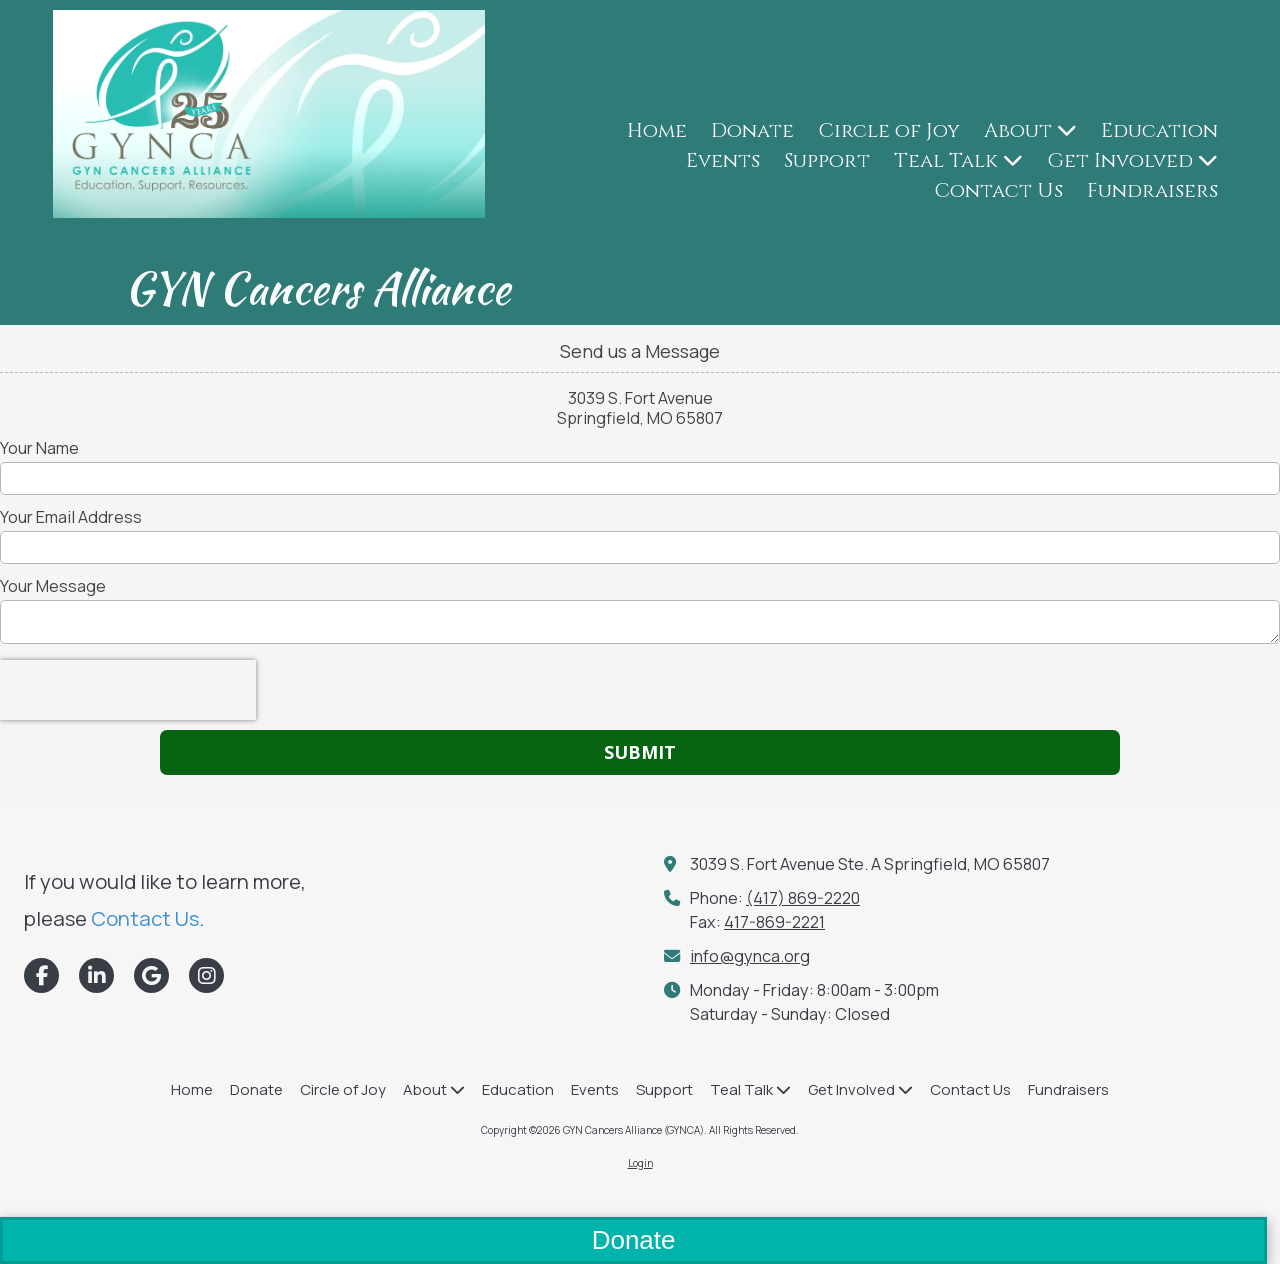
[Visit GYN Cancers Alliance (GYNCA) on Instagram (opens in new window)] (206, 975)
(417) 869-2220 (803, 898)
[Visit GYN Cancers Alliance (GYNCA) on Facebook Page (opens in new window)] (41, 975)
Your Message (53, 586)
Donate (634, 1240)
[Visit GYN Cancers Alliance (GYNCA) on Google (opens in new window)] (151, 975)
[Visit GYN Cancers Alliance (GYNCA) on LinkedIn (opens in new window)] (96, 975)
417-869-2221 (774, 922)
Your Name (39, 448)
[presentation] (128, 690)
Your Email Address (71, 517)
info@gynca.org (750, 956)
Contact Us (145, 918)
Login (640, 1163)
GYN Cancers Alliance (317, 288)
